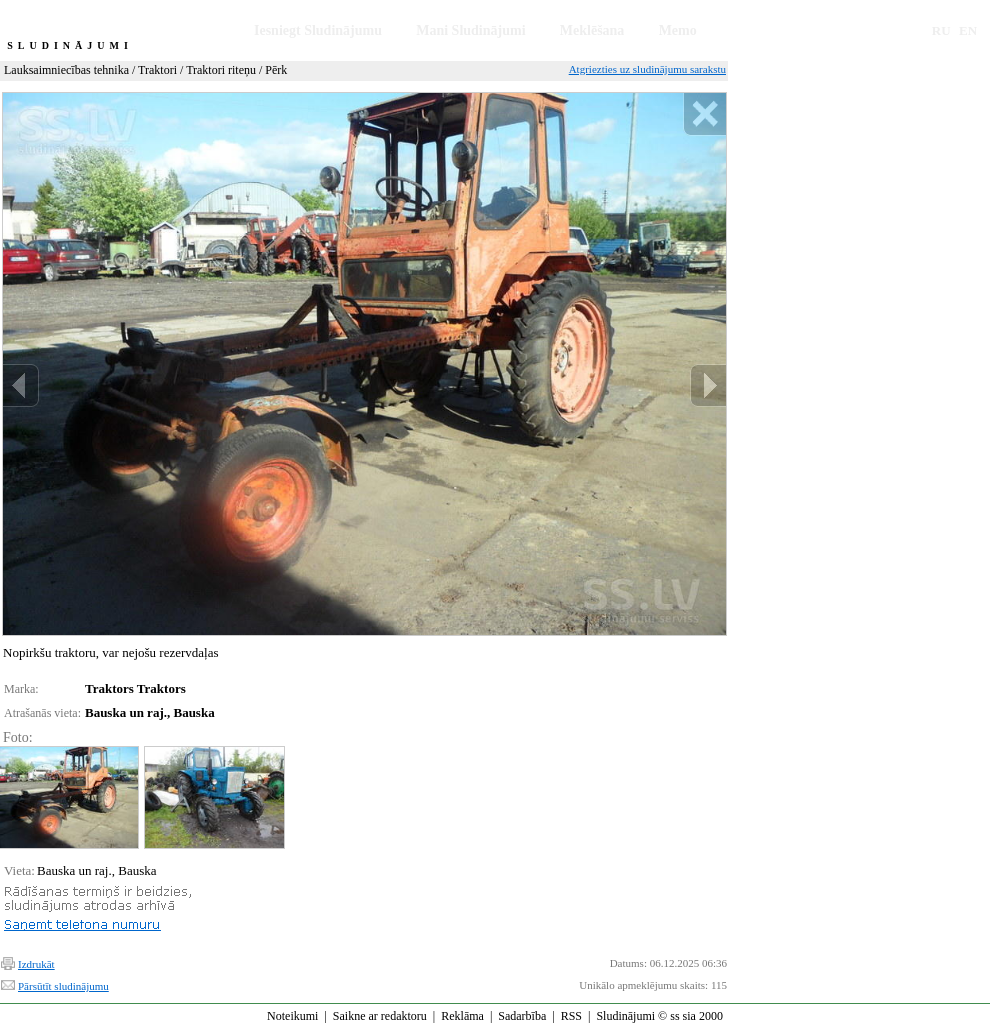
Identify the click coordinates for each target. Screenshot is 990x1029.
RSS (571, 1016)
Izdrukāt (36, 964)
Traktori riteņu (221, 70)
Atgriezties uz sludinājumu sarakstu (647, 69)
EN (968, 30)
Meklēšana (592, 30)
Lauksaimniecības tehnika (66, 70)
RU (941, 30)
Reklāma (462, 1016)
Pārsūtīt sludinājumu (63, 986)
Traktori (157, 70)
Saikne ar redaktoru (380, 1016)
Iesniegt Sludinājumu (318, 30)
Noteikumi (292, 1016)
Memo (678, 30)
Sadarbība (522, 1016)
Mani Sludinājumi (470, 30)
